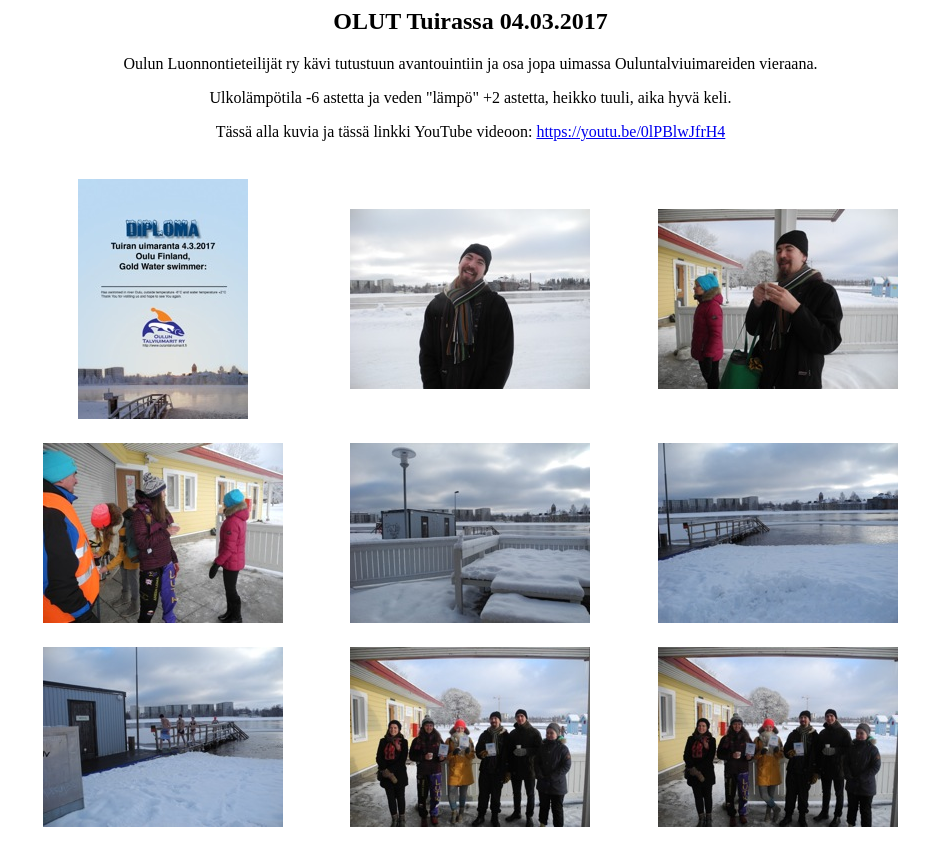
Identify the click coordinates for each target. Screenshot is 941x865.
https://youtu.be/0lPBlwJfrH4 (630, 131)
